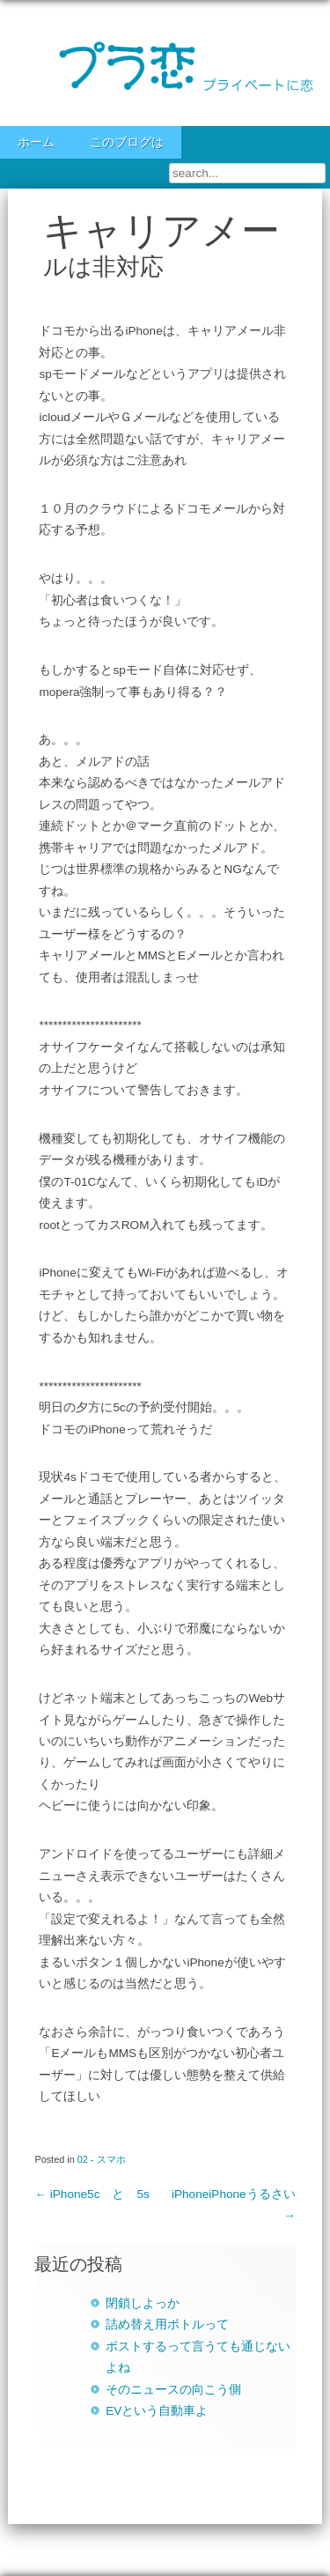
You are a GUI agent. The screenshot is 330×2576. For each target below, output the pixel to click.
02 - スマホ (101, 2159)
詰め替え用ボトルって (167, 2324)
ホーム (36, 142)
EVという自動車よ (157, 2410)
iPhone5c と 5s (91, 2194)
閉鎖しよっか (143, 2303)
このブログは (127, 142)
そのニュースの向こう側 (173, 2389)
